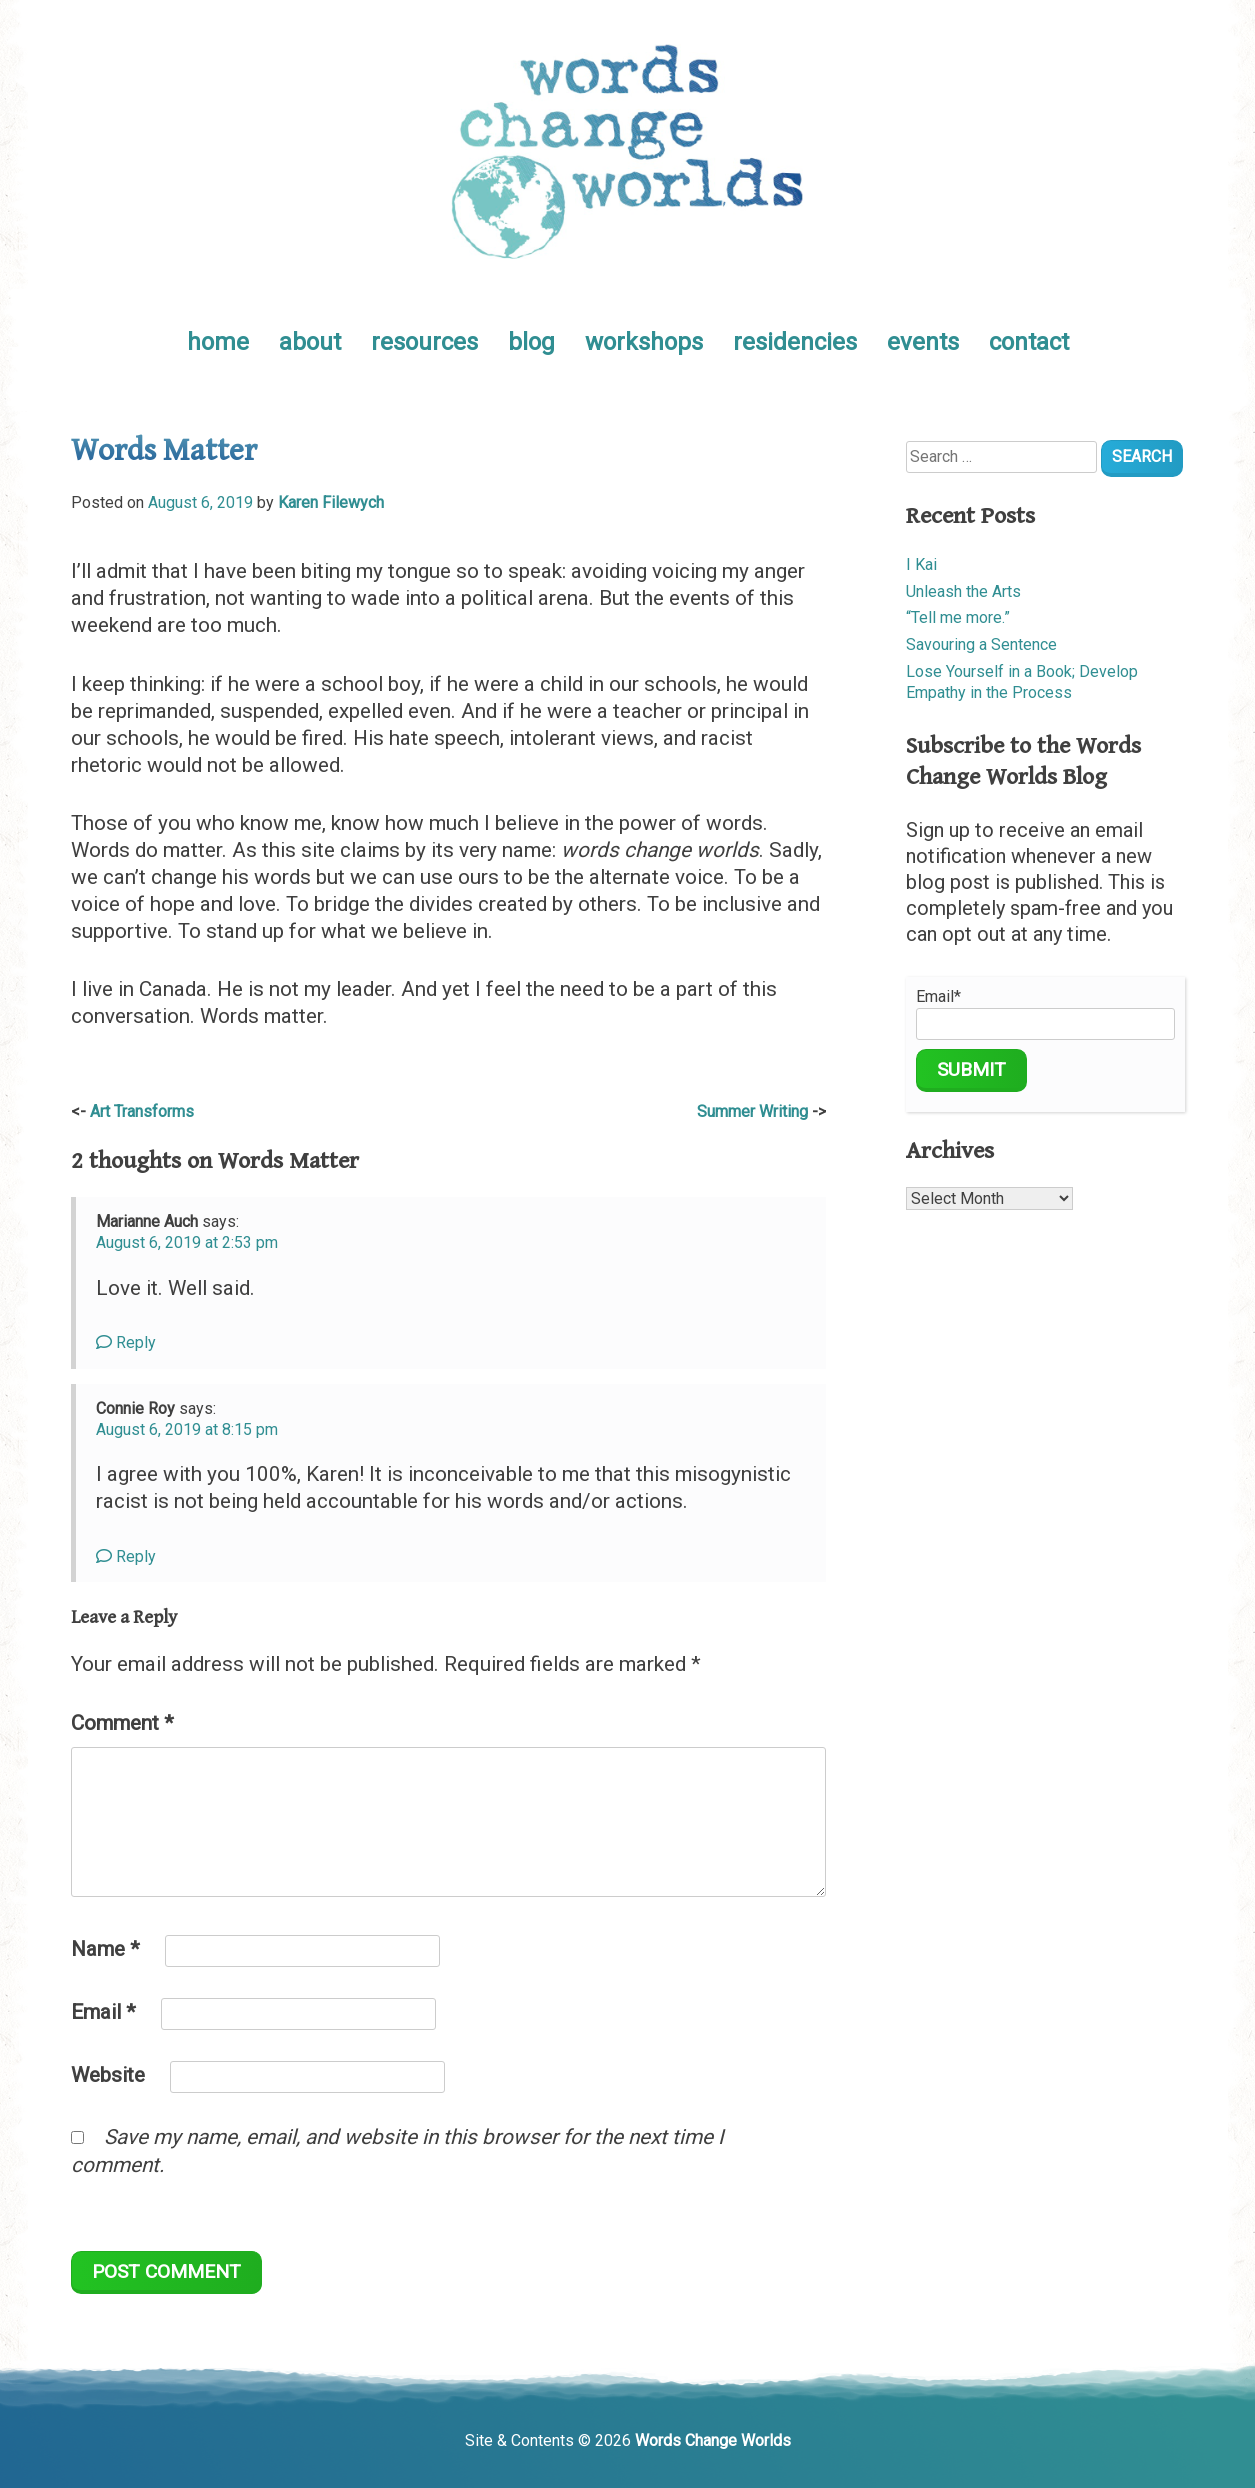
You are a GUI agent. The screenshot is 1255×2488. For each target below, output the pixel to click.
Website (108, 2075)
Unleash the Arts (963, 591)
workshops (644, 342)
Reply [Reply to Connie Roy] (126, 1556)
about (310, 342)
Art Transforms (142, 1111)
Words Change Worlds (713, 2440)
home (218, 342)
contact (1029, 342)
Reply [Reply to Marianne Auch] (126, 1342)
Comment (122, 1723)
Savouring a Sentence (981, 644)
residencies (795, 342)
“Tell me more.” (958, 617)
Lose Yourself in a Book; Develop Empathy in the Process (1022, 682)
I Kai (921, 564)
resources (424, 342)
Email (103, 2012)
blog (531, 342)
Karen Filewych (331, 502)
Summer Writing (752, 1111)
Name (105, 1949)
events (923, 342)
